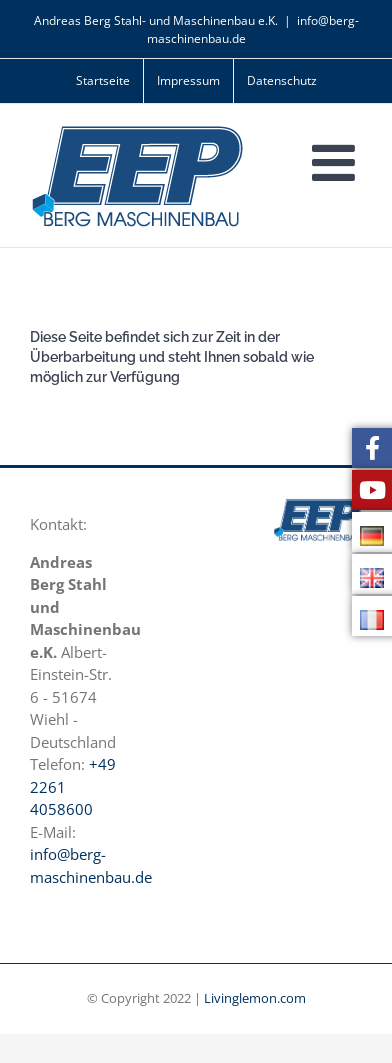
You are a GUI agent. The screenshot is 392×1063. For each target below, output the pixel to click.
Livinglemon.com (255, 998)
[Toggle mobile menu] (337, 162)
